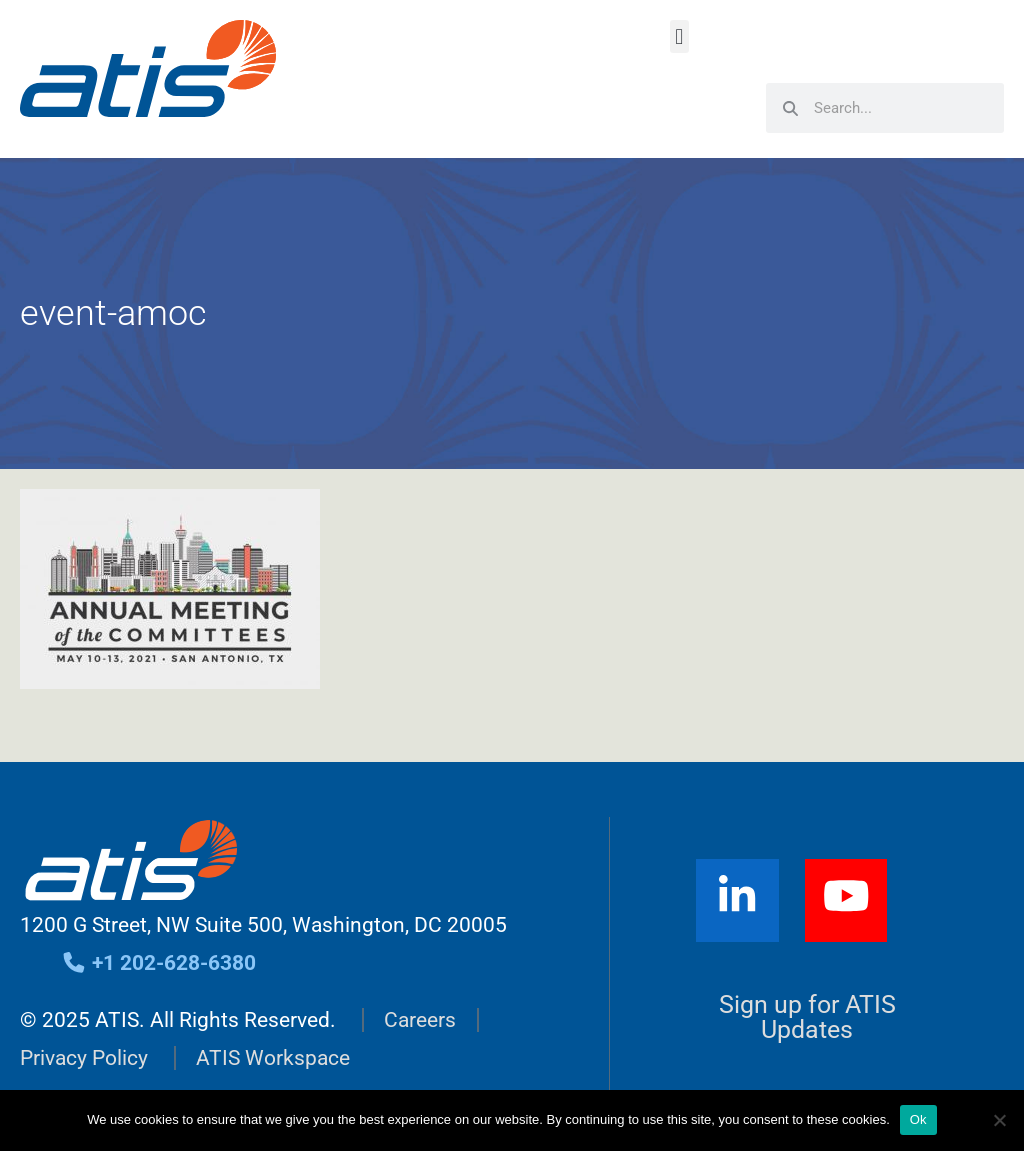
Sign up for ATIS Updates (807, 1017)
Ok (918, 1119)
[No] (999, 1120)
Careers (420, 1020)
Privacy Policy (84, 1058)
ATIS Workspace (273, 1058)
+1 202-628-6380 (158, 963)
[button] (679, 36)
